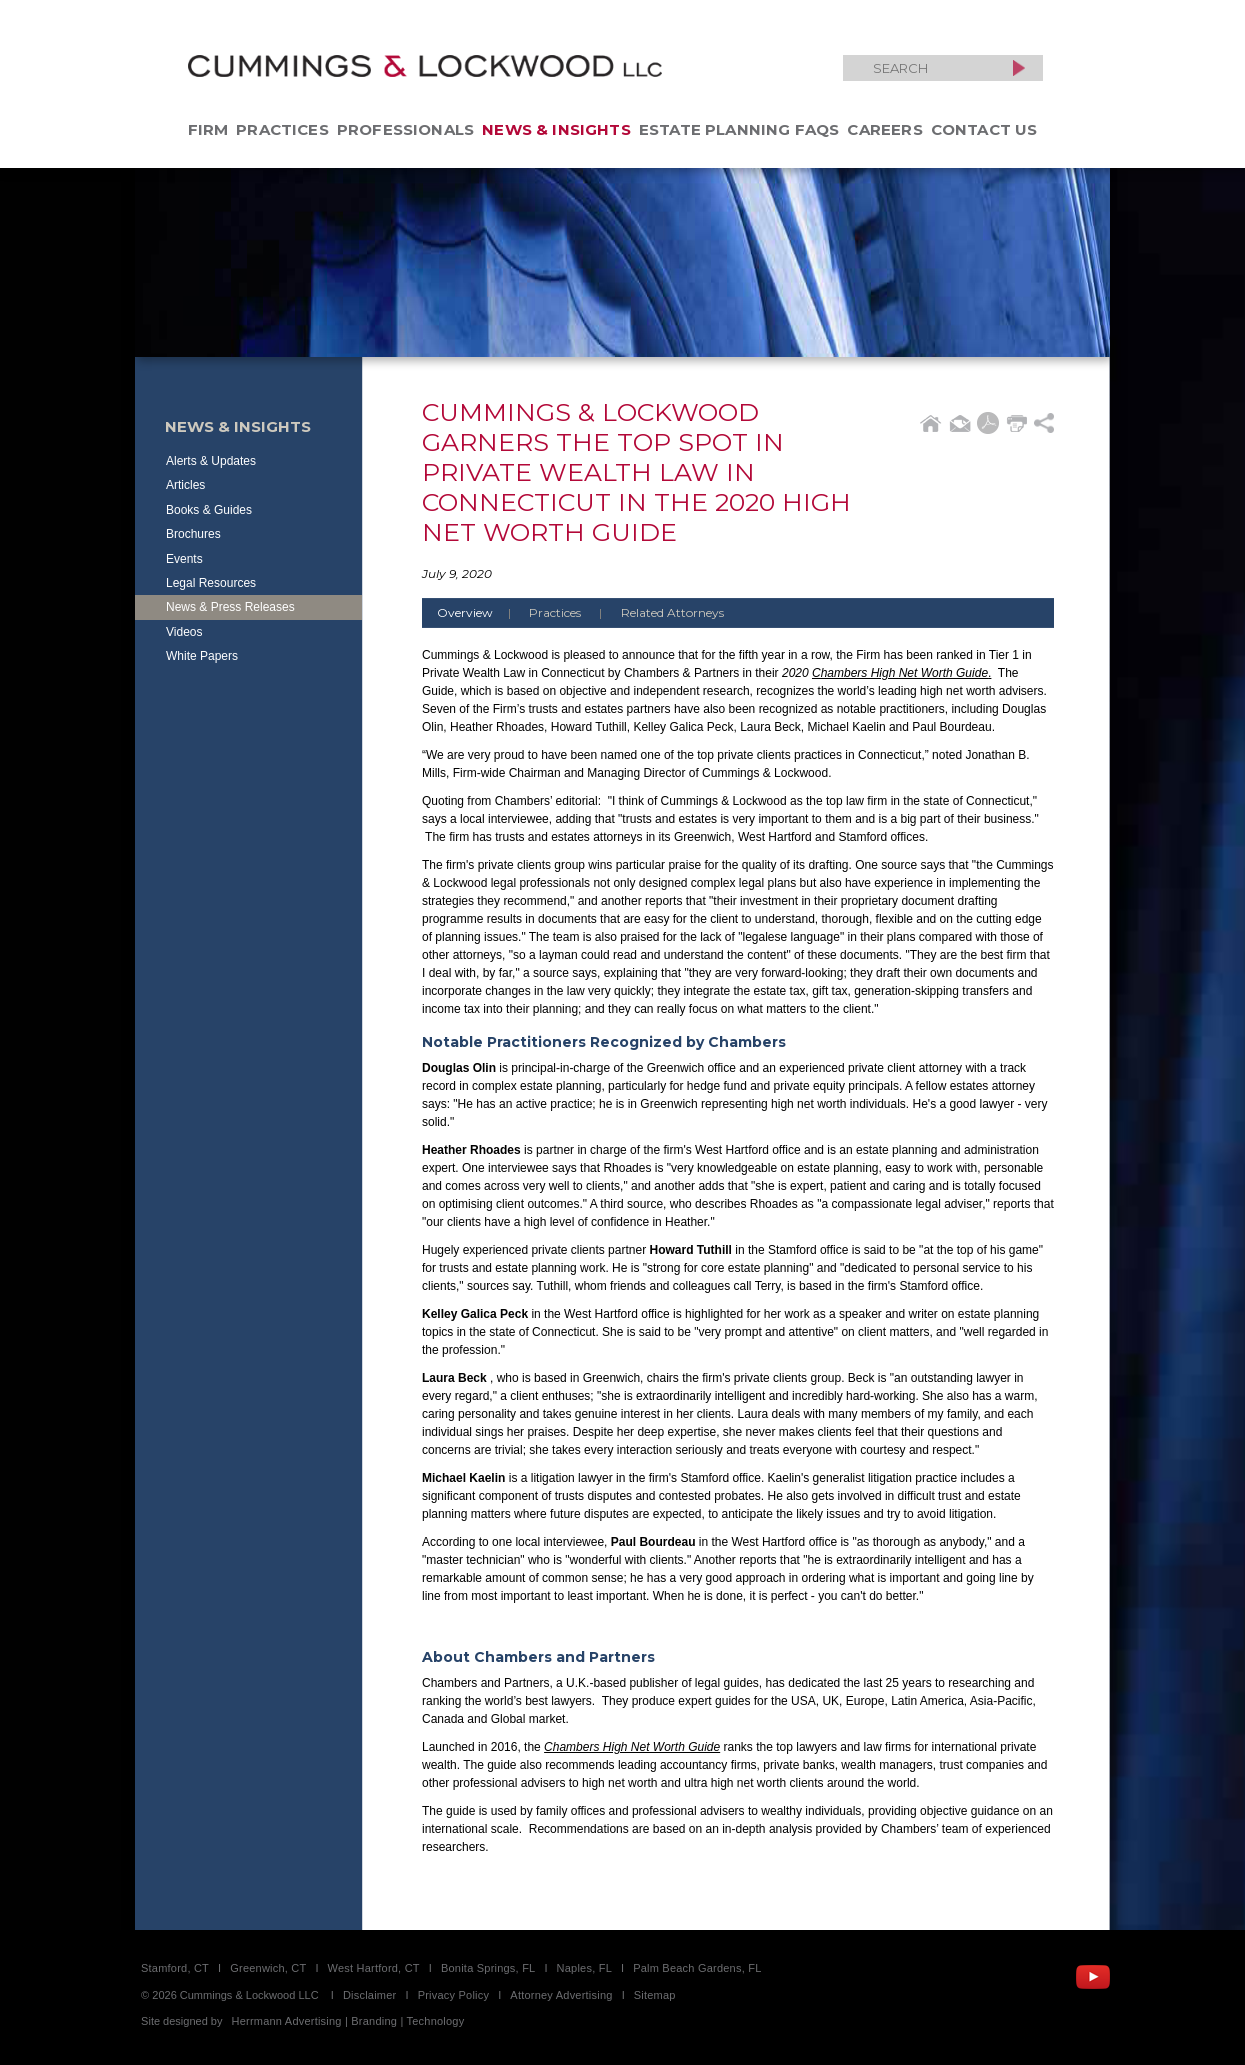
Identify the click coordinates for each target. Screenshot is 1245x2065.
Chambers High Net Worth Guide (900, 673)
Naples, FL (584, 1968)
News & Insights (556, 129)
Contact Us (984, 129)
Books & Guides (209, 510)
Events (184, 559)
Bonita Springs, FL (488, 1968)
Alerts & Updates (211, 461)
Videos (184, 632)
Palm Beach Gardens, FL (697, 1968)
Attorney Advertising (561, 1995)
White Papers (202, 656)
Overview (481, 612)
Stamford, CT (175, 1968)
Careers (884, 129)
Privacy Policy (454, 1995)
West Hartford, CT (374, 1968)
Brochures (193, 534)
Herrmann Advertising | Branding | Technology (348, 2021)
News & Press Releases (230, 607)
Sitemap (655, 1995)
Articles (185, 485)
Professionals (405, 129)
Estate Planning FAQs (739, 129)
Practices (282, 129)
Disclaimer (370, 1995)
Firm (208, 129)
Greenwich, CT (268, 1968)
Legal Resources (211, 583)
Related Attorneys (672, 612)
